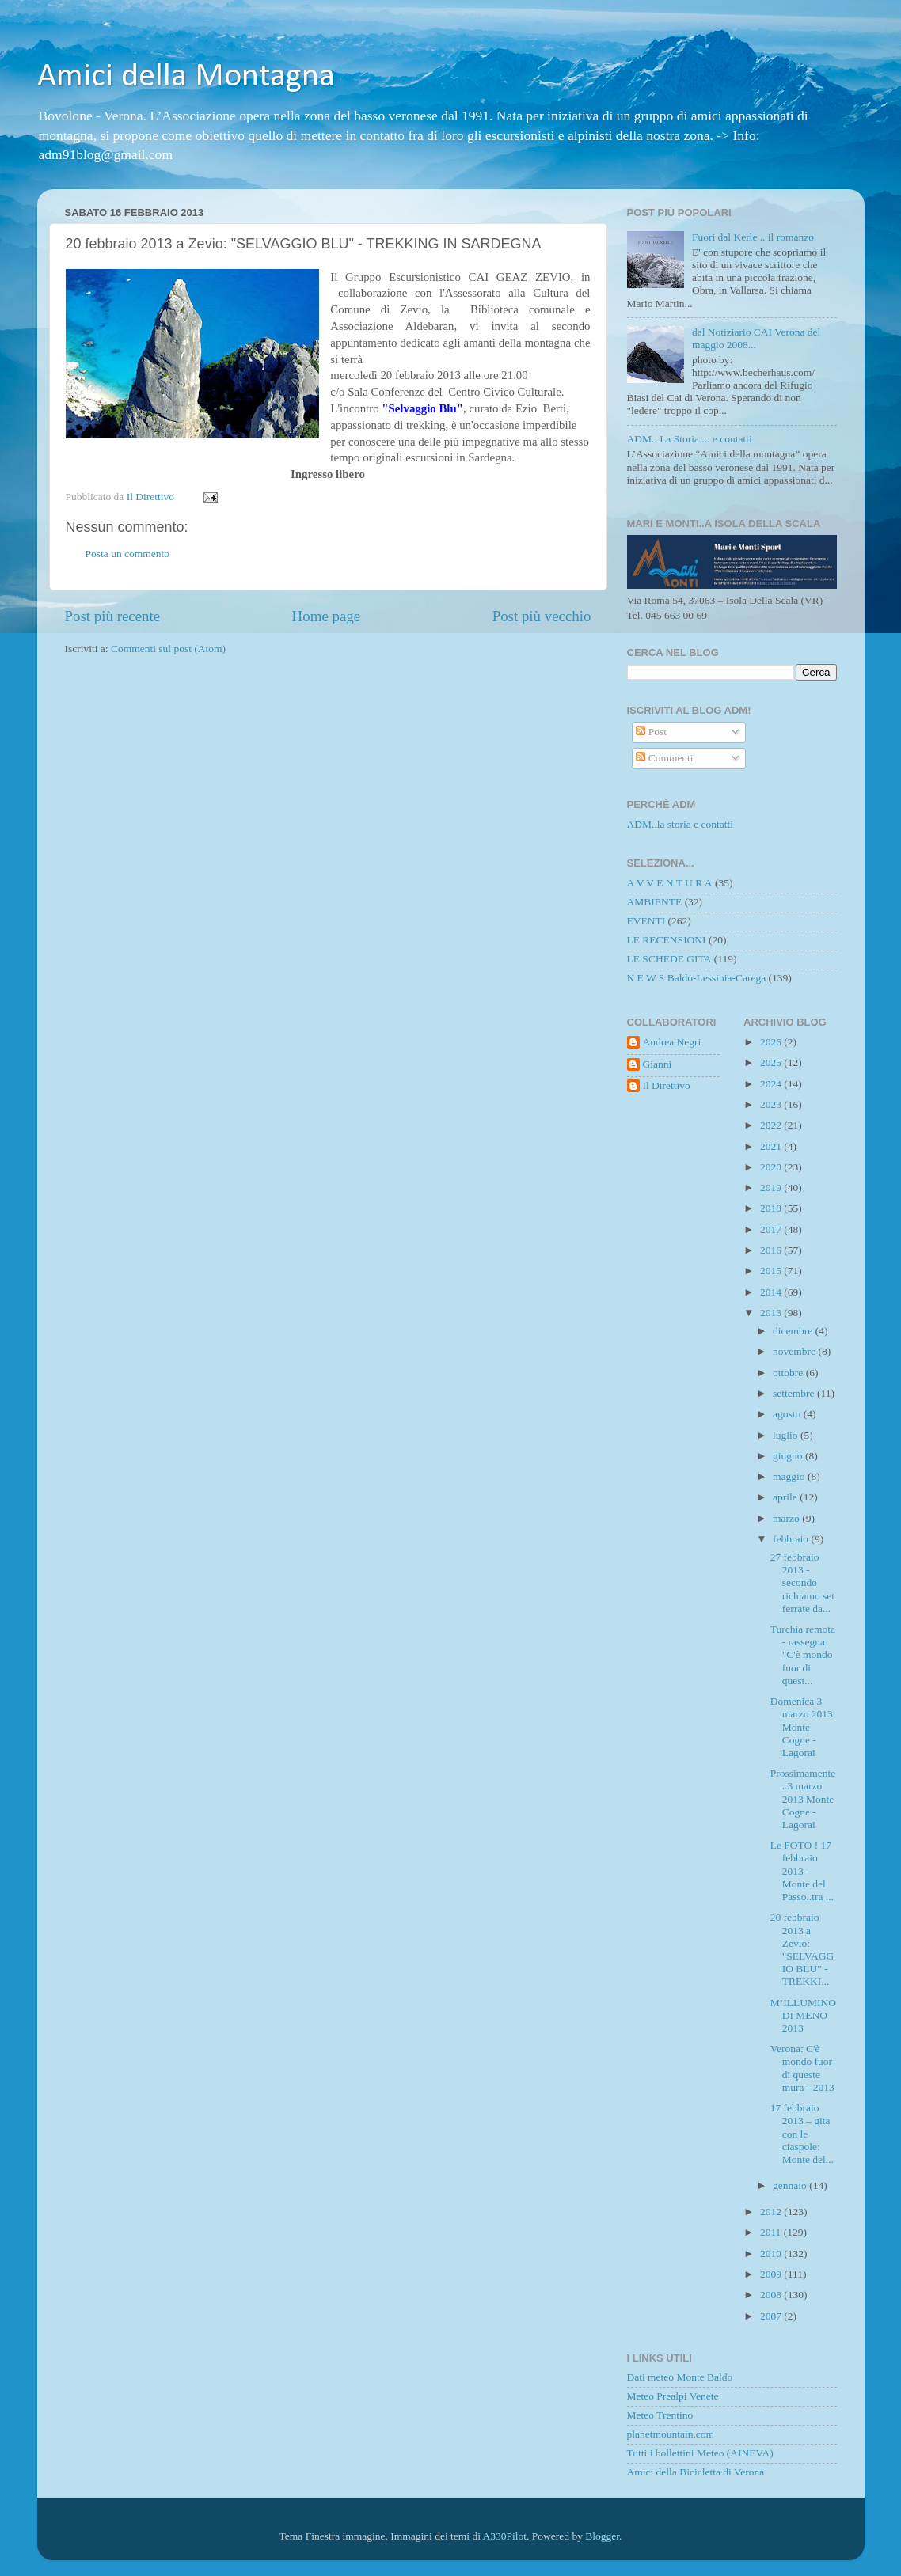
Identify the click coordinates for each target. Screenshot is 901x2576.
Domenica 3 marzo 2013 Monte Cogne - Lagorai (801, 1726)
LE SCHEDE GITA (669, 959)
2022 (772, 1125)
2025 (772, 1062)
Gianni (657, 1064)
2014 (772, 1292)
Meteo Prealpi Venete (673, 2396)
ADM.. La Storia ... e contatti (689, 439)
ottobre (789, 1373)
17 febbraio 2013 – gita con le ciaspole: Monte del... (802, 2133)
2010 (772, 2253)
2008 (772, 2295)
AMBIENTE (654, 902)
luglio (786, 1435)
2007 (772, 2316)
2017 (772, 1229)
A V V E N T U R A (670, 883)
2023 (772, 1104)
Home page (326, 616)
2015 (772, 1271)
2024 (772, 1084)
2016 (772, 1250)
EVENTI (646, 921)
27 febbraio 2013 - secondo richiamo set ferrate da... (802, 1582)
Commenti (664, 758)
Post (651, 732)
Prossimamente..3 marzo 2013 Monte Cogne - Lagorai (803, 1799)
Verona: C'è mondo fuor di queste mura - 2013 (802, 2068)
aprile (786, 1497)
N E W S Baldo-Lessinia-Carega (696, 978)
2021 (772, 1146)
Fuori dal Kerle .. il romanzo (753, 237)
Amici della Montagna (186, 77)
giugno (789, 1456)
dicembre (794, 1331)
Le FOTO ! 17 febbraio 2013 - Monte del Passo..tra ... (802, 1871)
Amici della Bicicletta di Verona (696, 2472)
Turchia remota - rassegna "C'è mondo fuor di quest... (802, 1654)
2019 (772, 1187)
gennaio (791, 2185)
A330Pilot (505, 2536)
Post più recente (113, 616)
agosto (788, 1414)
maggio (790, 1476)
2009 (772, 2274)
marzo (787, 1518)
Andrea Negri (672, 1042)
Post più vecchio (541, 616)
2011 (772, 2232)
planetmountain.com (671, 2434)
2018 (772, 1208)
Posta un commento (128, 554)
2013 (772, 1312)
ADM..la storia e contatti (680, 824)
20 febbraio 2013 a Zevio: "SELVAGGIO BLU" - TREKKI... (802, 1949)
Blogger (602, 2536)
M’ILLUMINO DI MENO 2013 (803, 2015)
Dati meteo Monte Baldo (680, 2377)
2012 (772, 2211)
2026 (772, 1042)
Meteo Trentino (660, 2415)
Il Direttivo (666, 1085)
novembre (795, 1351)
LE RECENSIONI (666, 940)
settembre (795, 1393)
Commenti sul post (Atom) (168, 648)
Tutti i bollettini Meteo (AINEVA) (700, 2453)
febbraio (792, 1539)
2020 (772, 1167)
